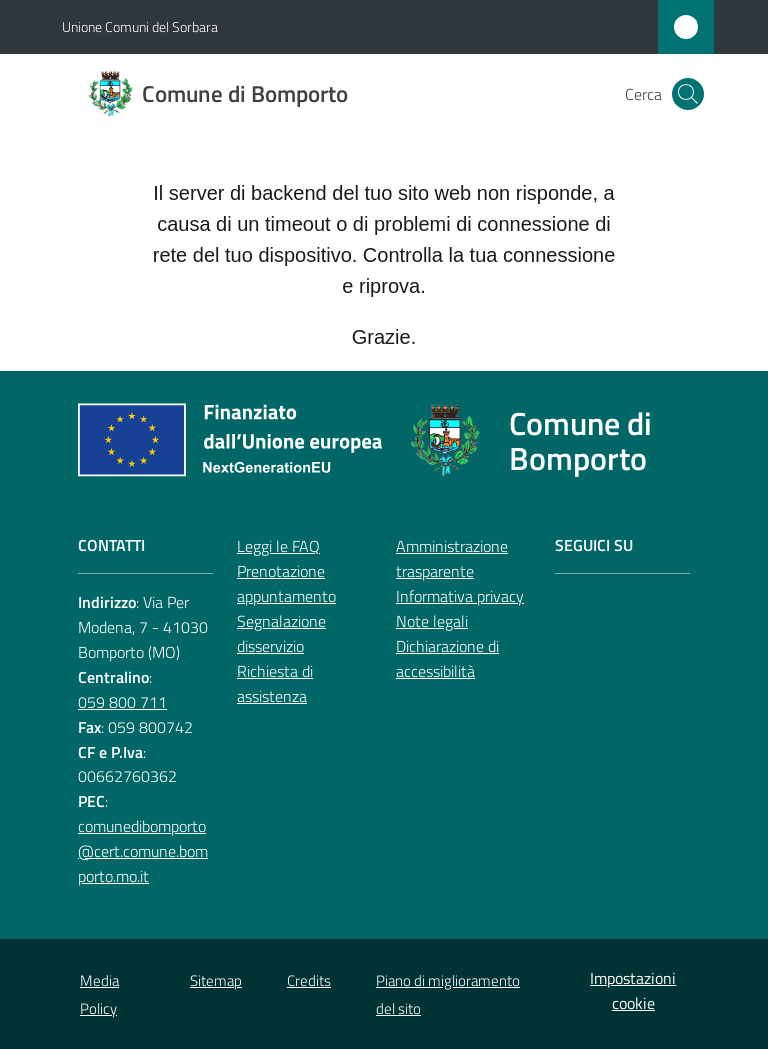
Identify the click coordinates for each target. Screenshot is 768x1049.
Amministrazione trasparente (452, 558)
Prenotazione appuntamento (286, 583)
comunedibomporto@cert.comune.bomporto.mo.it (143, 851)
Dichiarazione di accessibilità (447, 658)
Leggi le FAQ (278, 546)
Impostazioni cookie (633, 990)
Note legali (432, 621)
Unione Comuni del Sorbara (140, 26)
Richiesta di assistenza (275, 683)
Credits (309, 980)
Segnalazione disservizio (281, 633)
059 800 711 (122, 702)
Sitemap (216, 980)
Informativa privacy (460, 596)
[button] (688, 94)
